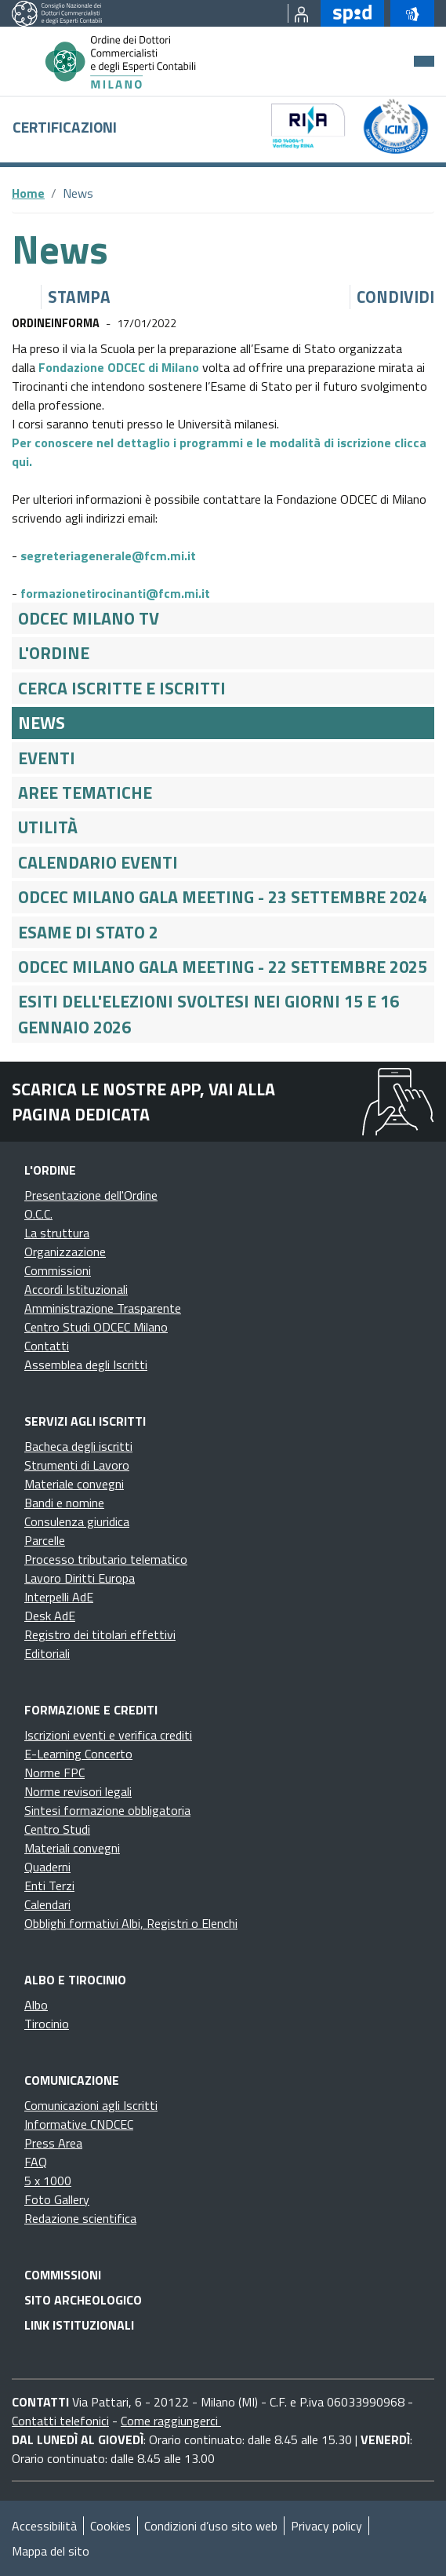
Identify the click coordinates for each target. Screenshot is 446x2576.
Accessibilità (44, 2525)
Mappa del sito (50, 2550)
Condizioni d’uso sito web (210, 2525)
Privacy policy (326, 2525)
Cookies (110, 2525)
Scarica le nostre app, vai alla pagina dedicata (143, 1102)
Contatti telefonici (60, 2420)
